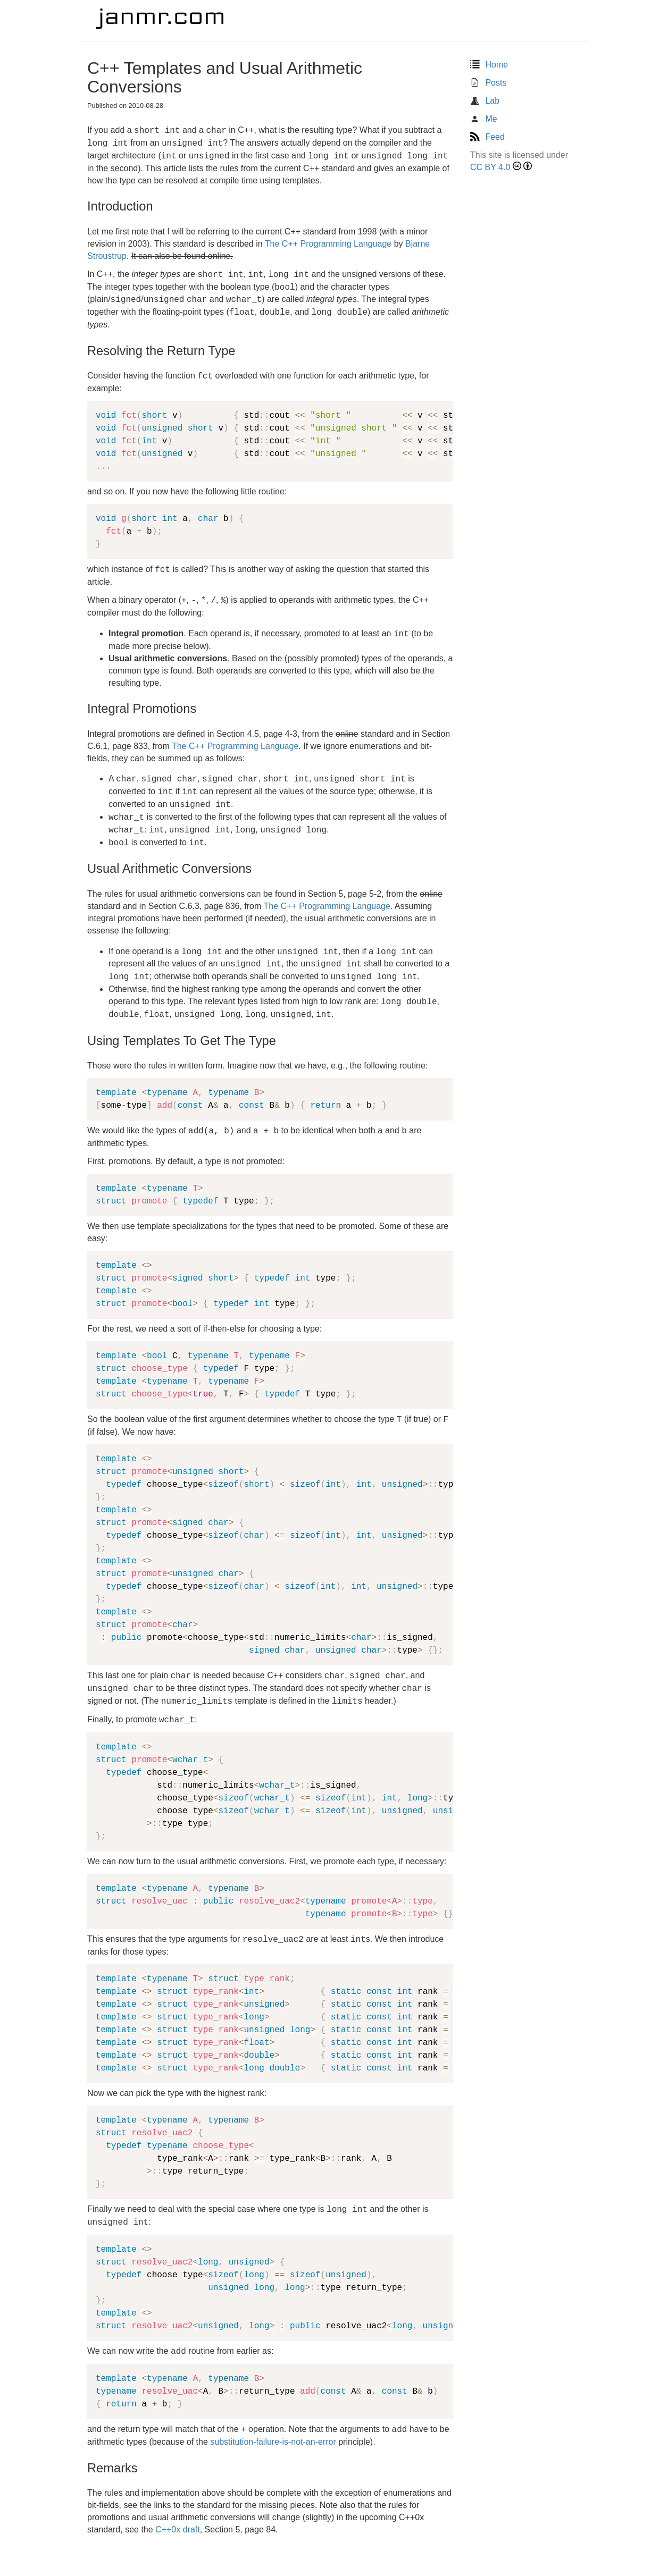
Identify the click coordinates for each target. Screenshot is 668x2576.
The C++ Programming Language (328, 243)
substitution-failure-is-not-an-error (273, 2441)
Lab (484, 100)
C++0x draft (177, 2529)
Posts (488, 82)
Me (483, 118)
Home (489, 64)
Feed (487, 136)
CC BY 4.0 (490, 167)
